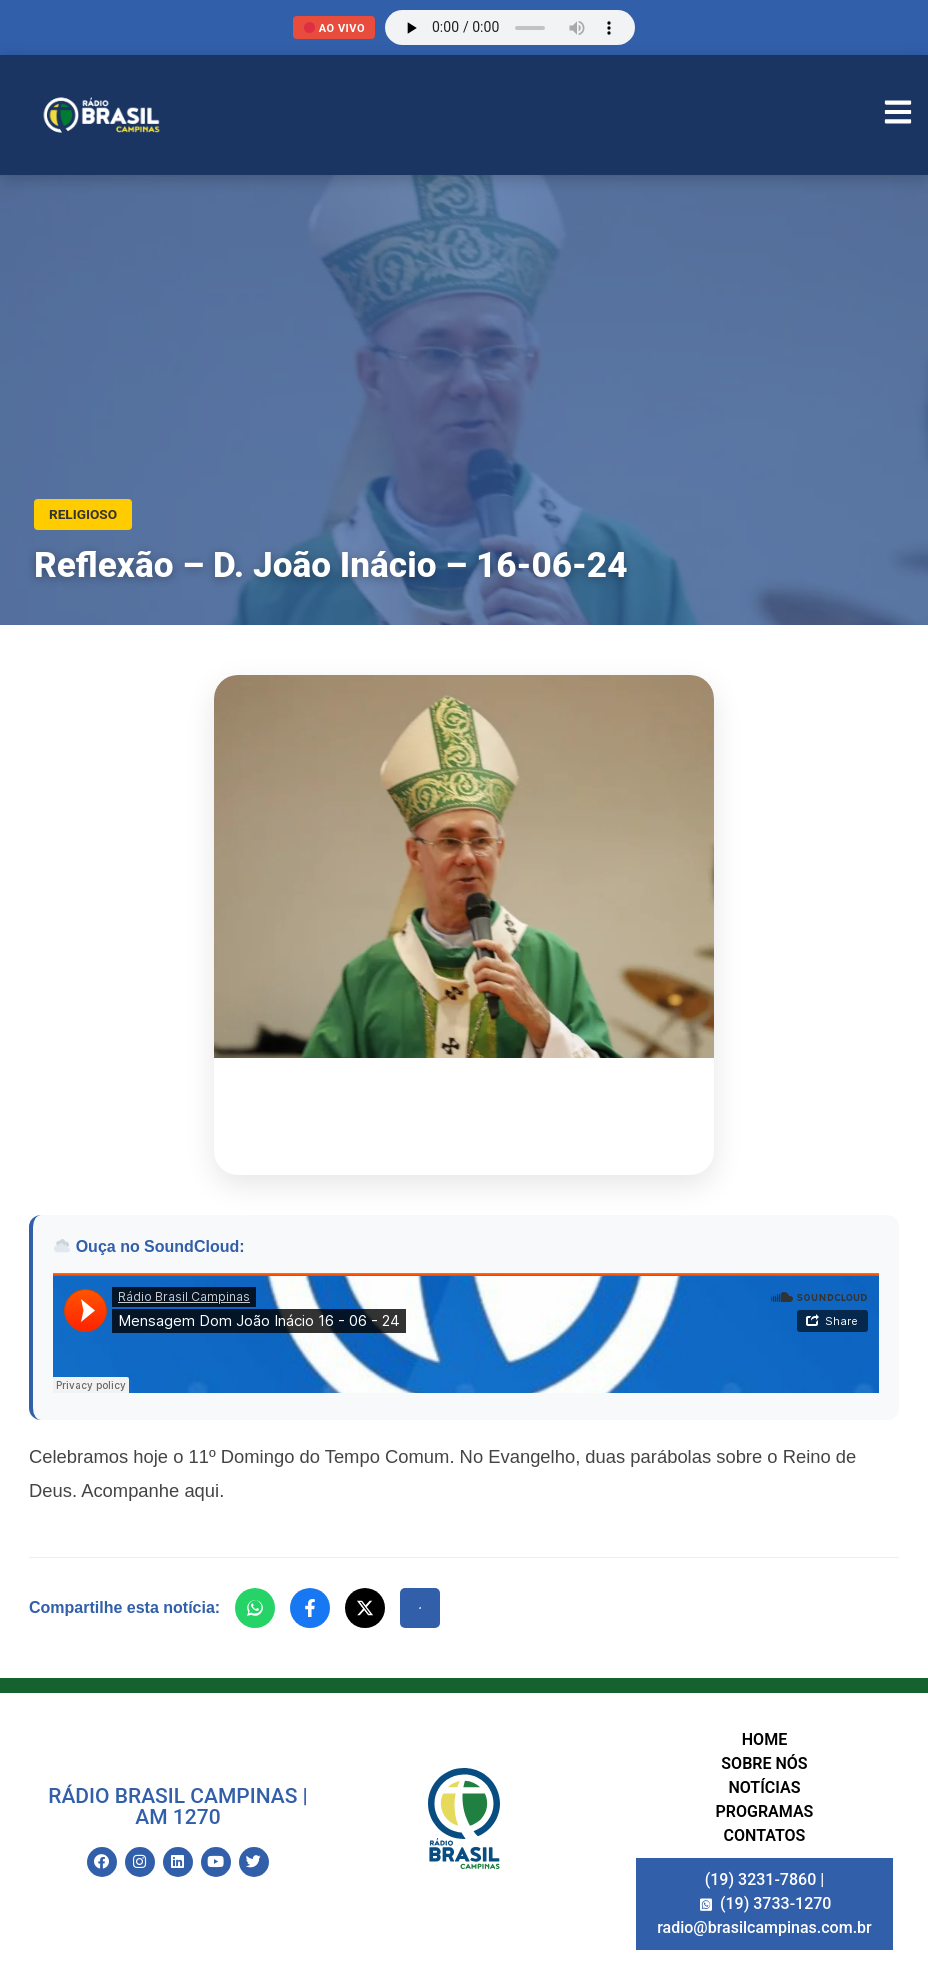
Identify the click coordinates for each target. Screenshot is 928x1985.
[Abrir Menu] (898, 115)
